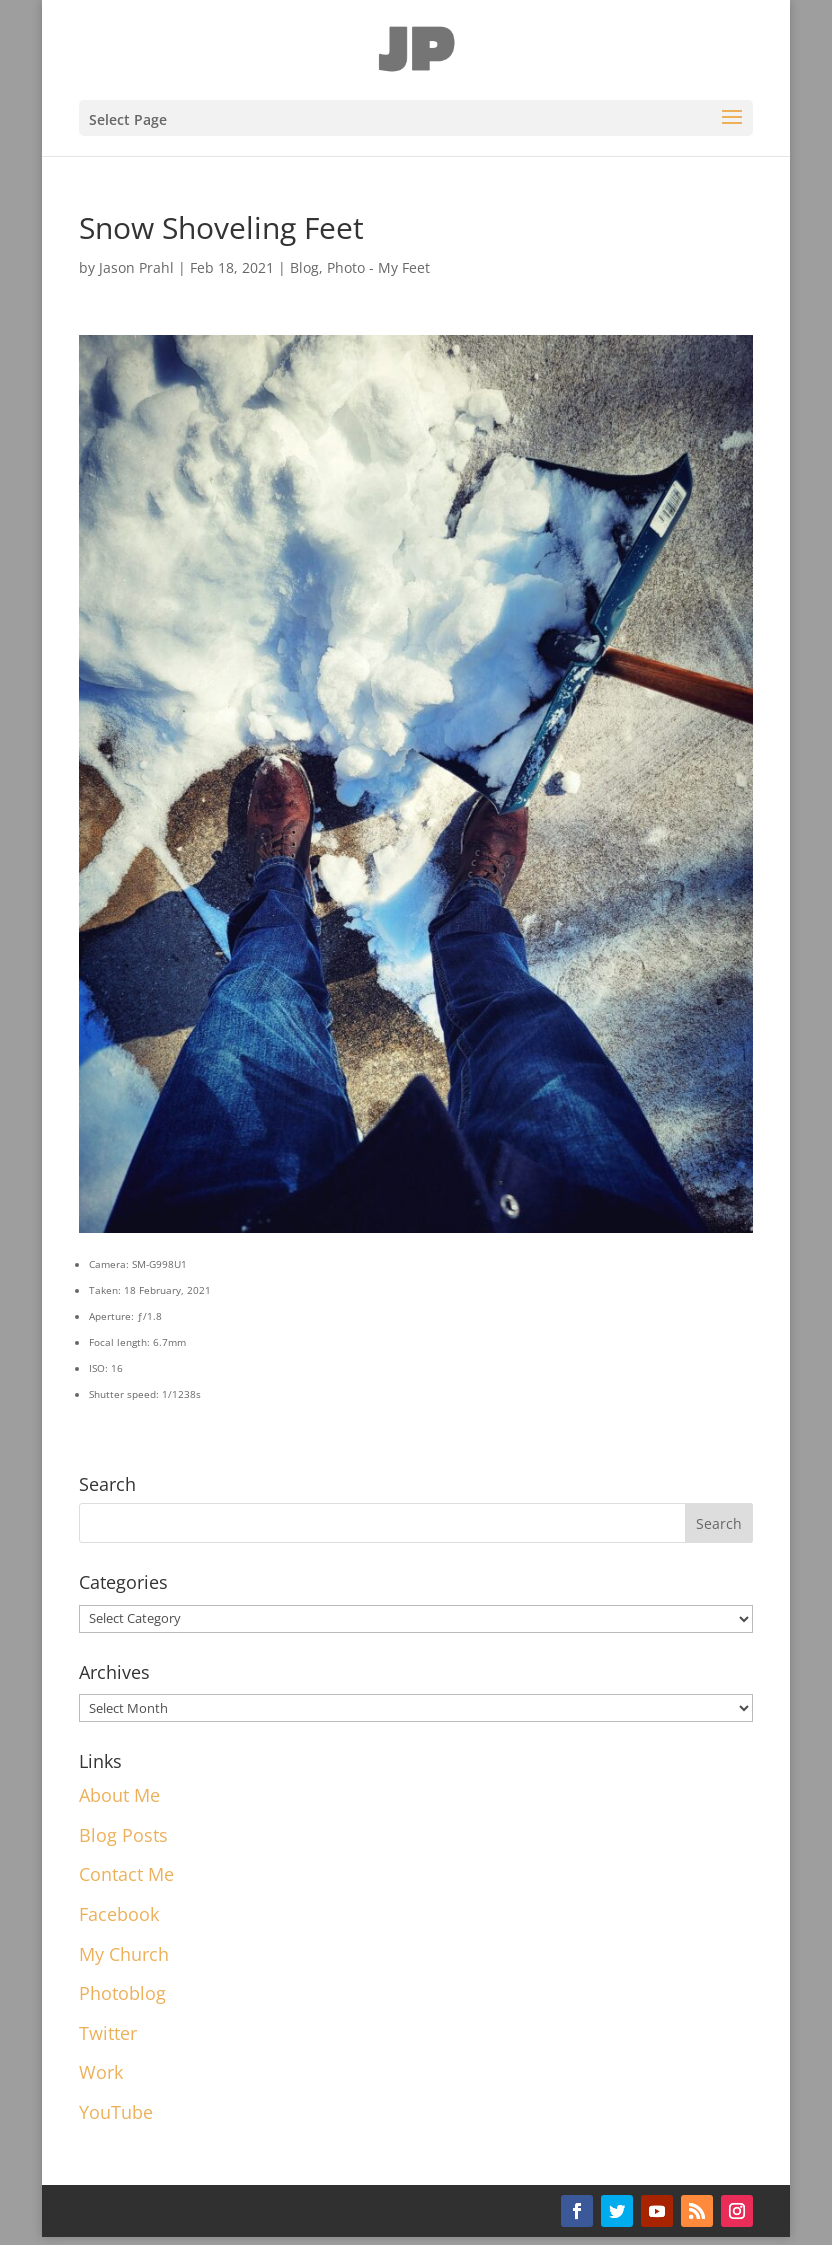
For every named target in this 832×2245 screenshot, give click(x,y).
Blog (304, 267)
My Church (124, 1954)
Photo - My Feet (378, 267)
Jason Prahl (136, 267)
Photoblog (122, 1993)
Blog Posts (123, 1835)
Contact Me (126, 1874)
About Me (119, 1795)
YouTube (116, 2112)
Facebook (119, 1914)
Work (101, 2072)
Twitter (108, 2033)
